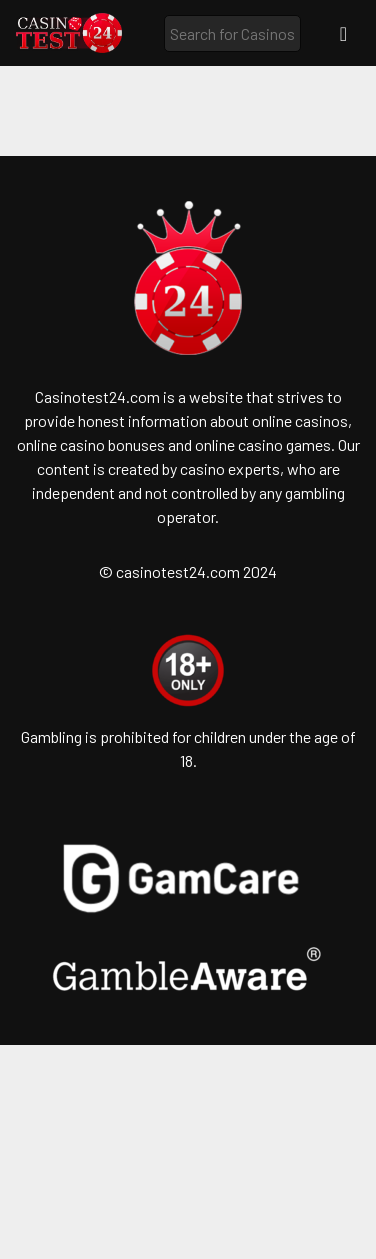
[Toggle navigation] (343, 33)
